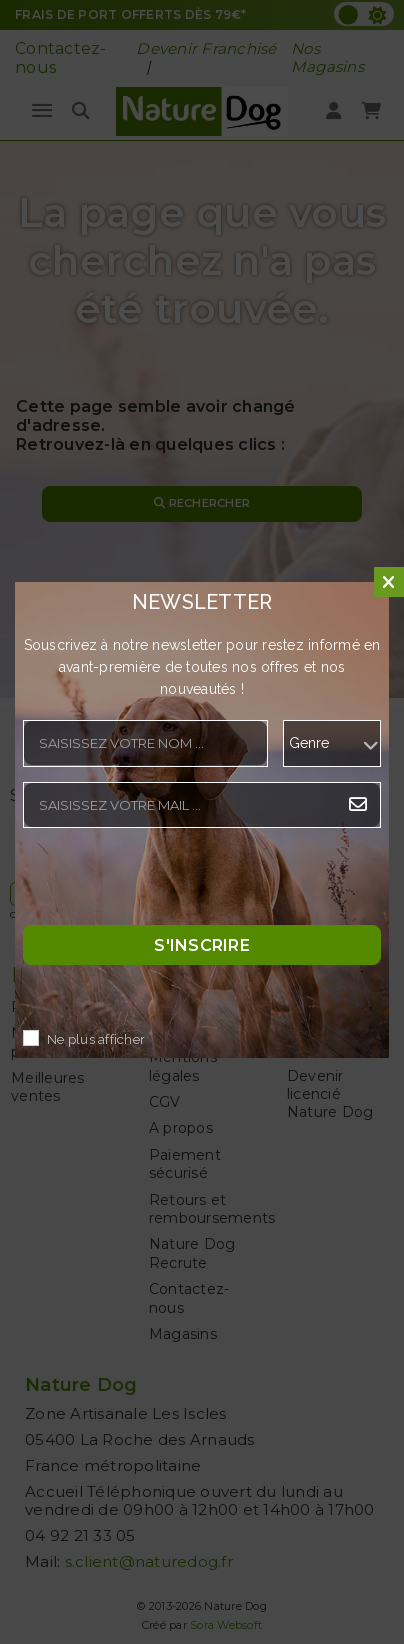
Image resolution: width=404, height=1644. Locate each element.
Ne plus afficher (96, 1039)
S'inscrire (202, 944)
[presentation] (175, 882)
